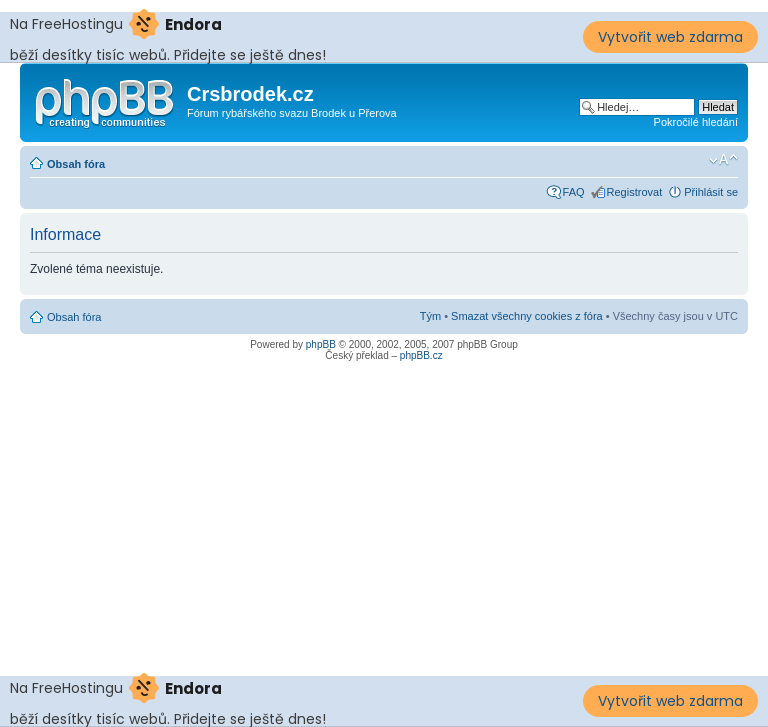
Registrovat (635, 192)
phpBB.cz (421, 355)
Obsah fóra (76, 164)
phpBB (321, 344)
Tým (430, 316)
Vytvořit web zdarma (670, 37)
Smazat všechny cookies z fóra (527, 316)
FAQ (574, 192)
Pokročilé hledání (696, 122)
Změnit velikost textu (723, 160)
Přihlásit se (711, 192)
